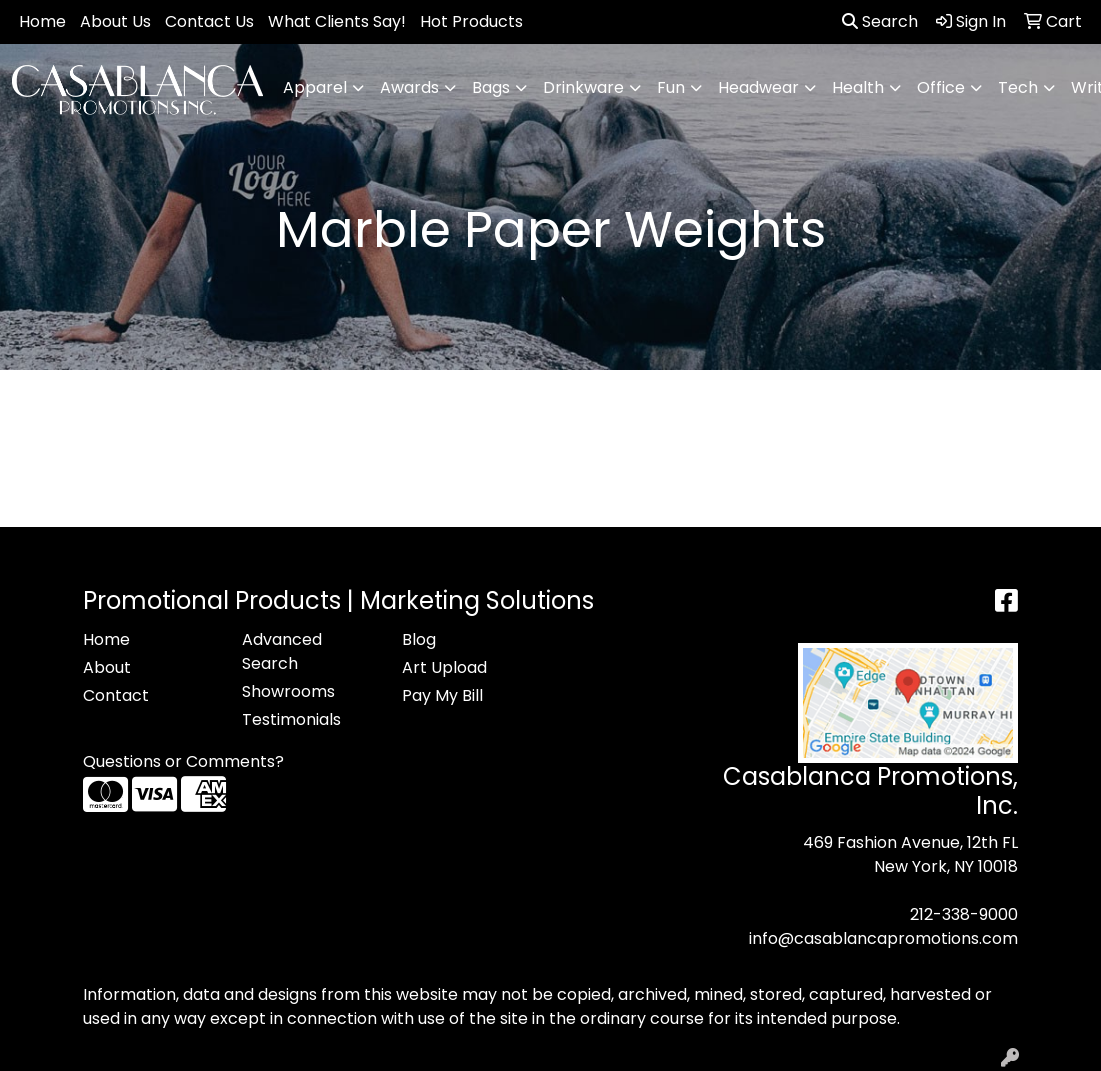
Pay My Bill (442, 695)
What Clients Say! (337, 21)
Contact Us (209, 21)
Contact (116, 695)
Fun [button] (671, 87)
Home (42, 21)
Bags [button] (491, 87)
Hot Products (471, 21)
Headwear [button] (758, 87)
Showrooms (288, 691)
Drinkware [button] (583, 87)
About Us (115, 21)
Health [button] (858, 87)
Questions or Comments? (183, 761)
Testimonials (291, 719)
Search (880, 21)
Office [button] (941, 87)
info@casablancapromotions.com (883, 938)
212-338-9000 (964, 914)
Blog (419, 639)
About (107, 667)
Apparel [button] (315, 87)
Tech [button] (1018, 87)
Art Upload (444, 667)
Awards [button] (409, 87)
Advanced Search (282, 651)
